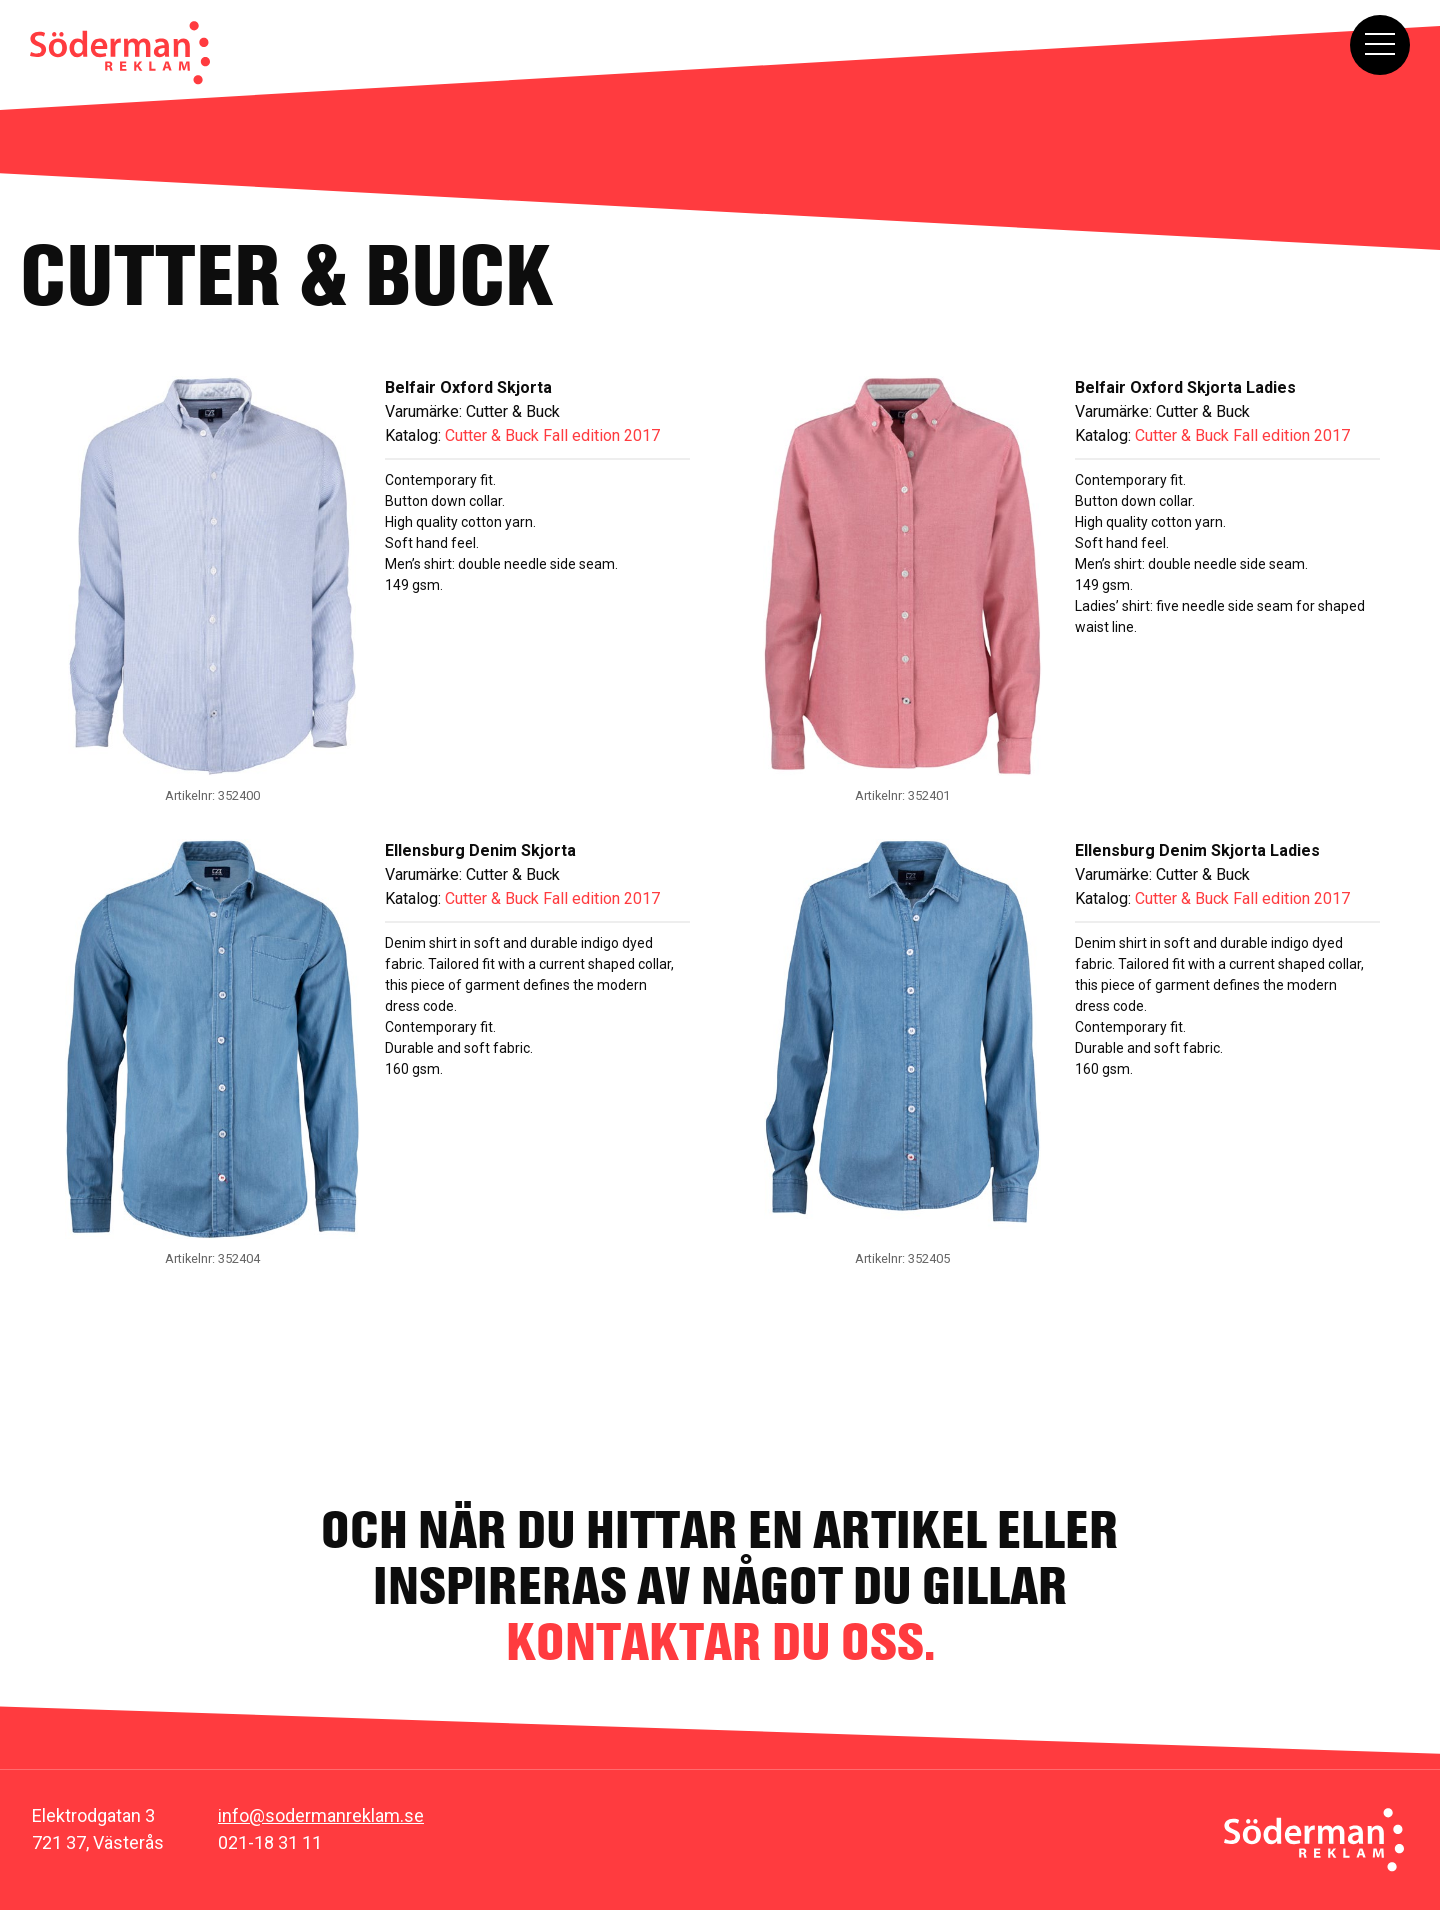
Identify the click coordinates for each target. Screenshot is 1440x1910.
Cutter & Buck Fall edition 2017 (552, 435)
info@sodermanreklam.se (321, 1815)
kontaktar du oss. (720, 1641)
